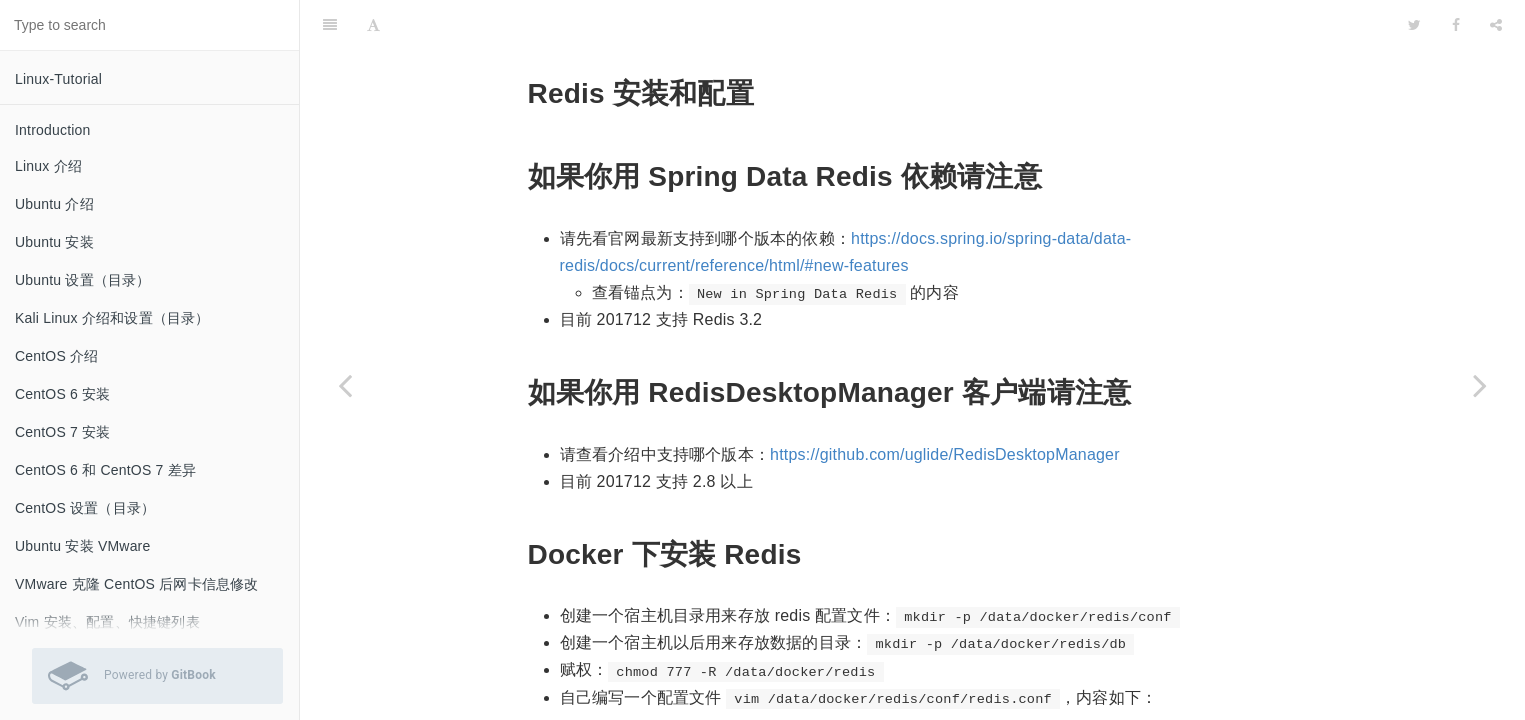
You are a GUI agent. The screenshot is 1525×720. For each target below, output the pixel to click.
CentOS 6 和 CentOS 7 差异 (105, 470)
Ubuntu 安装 (54, 242)
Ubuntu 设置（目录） (83, 280)
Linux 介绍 (48, 166)
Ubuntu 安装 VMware (82, 546)
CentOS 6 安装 (63, 394)
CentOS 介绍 (57, 356)
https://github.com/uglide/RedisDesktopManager (945, 404)
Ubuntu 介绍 (54, 204)
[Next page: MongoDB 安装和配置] (1480, 385)
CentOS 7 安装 (63, 432)
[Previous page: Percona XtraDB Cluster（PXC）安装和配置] (345, 385)
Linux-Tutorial (58, 79)
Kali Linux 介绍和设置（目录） (112, 318)
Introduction (53, 130)
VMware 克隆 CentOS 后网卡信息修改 (137, 584)
